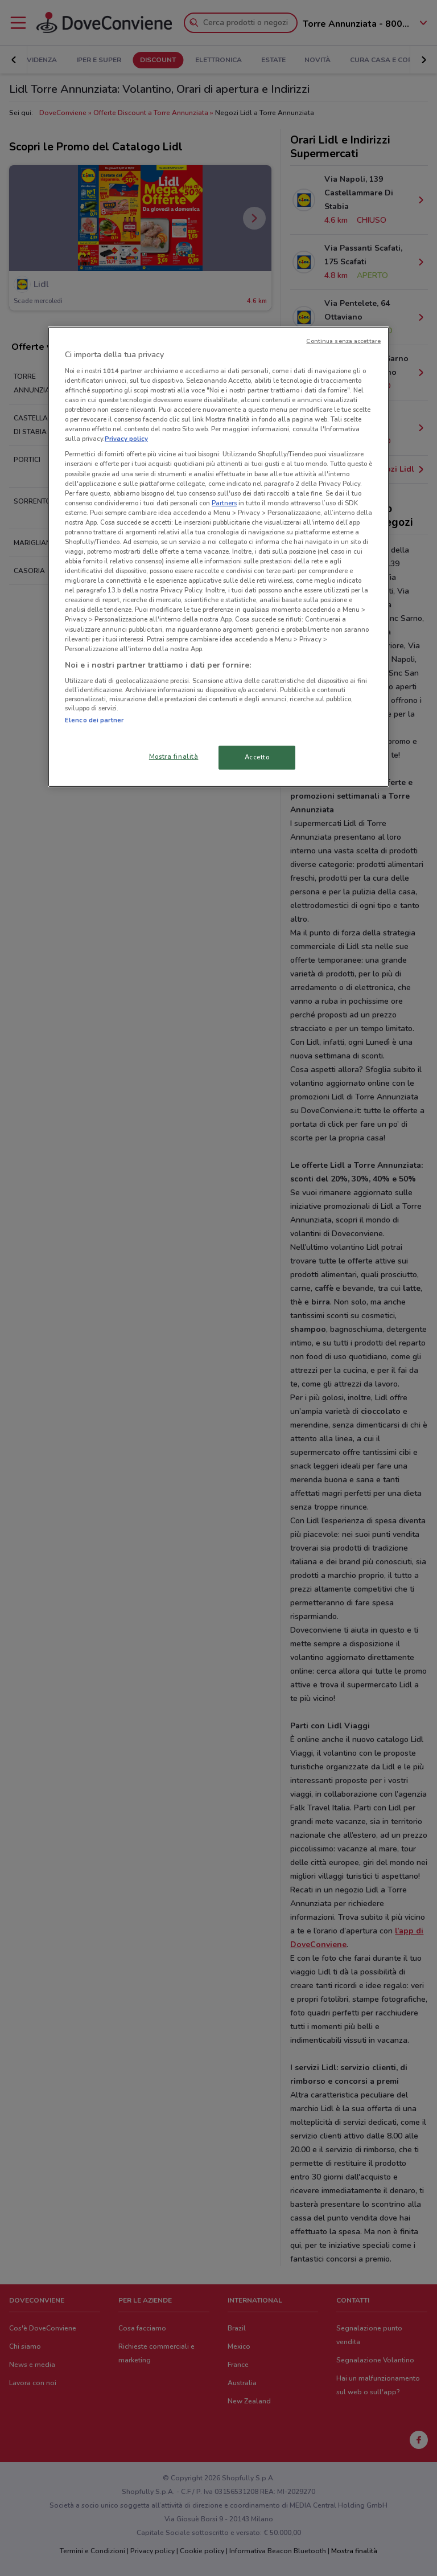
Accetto (257, 757)
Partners (224, 503)
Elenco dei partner (94, 720)
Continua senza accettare (343, 341)
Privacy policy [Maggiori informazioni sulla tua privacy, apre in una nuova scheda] (126, 438)
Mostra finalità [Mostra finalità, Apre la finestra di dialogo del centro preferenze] (174, 756)
